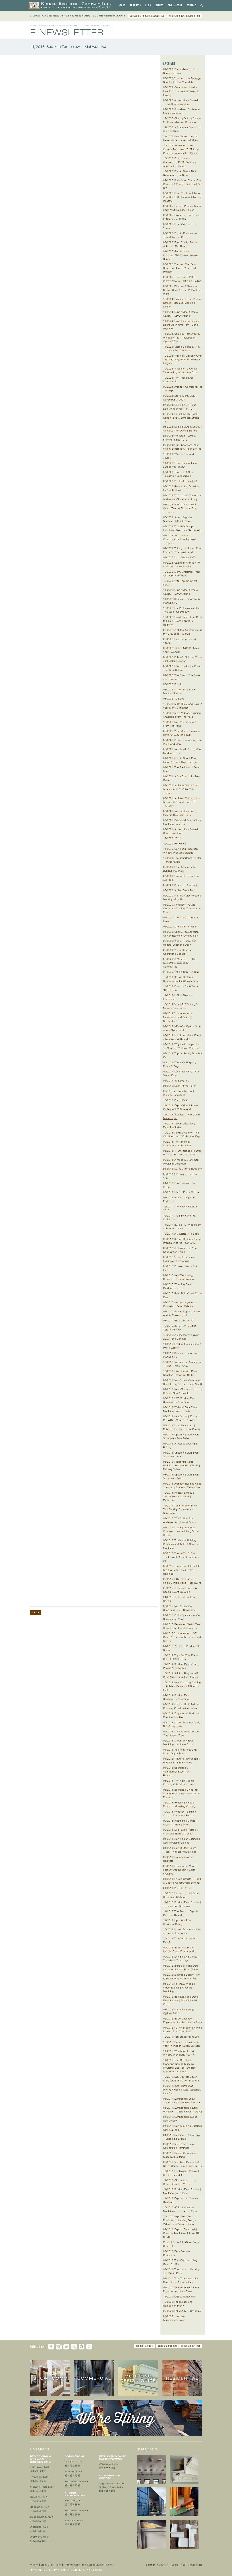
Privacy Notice (38, 2570)
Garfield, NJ (72, 2461)
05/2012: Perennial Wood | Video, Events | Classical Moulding (179, 1987)
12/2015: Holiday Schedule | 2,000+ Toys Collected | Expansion (180, 1496)
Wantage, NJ (38, 2526)
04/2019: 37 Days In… (176, 1080)
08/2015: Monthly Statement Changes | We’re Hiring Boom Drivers (181, 1531)
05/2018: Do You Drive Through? (182, 1168)
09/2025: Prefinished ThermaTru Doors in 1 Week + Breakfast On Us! (182, 184)
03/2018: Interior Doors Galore (181, 1192)
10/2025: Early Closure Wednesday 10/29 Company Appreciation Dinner (179, 162)
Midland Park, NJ (41, 2486)
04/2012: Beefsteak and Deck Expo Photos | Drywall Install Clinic (180, 2000)
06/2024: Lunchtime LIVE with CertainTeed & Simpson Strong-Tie (181, 417)
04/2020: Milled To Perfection (180, 926)
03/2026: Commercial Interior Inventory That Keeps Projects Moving (180, 91)
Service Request (92, 2570)
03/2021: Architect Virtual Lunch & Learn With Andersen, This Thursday (181, 802)
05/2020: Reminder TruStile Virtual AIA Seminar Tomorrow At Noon (182, 908)
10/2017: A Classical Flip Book (181, 1233)
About (122, 5)
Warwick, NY (38, 2536)
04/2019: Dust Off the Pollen (179, 1085)
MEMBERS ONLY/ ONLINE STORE (184, 15)
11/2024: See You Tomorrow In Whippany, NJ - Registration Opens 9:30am (181, 337)
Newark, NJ (37, 2496)
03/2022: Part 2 (172, 684)
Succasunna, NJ (40, 2516)
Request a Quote (145, 2345)
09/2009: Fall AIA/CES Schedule (182, 2311)
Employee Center (71, 2570)
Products (135, 5)
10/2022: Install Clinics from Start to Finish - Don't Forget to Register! (182, 620)
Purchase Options (190, 2345)
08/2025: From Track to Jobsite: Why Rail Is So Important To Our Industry (182, 197)
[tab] (122, 5)
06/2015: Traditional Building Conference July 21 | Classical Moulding (181, 1544)
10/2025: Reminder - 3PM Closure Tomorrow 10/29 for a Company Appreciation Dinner (181, 149)
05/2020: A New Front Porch (179, 890)
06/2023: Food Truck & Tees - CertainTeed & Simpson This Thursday (180, 508)
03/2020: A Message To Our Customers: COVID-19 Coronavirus (179, 962)
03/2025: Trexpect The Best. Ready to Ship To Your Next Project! (179, 268)
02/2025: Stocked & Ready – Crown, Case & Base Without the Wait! (182, 290)
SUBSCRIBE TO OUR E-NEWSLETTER (147, 15)
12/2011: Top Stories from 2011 (181, 2036)
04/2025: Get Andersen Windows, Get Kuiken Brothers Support (180, 255)
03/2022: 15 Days (173, 698)
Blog (148, 5)
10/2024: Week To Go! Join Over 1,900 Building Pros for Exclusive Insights (182, 359)
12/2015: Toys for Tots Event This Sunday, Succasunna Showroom (180, 1509)
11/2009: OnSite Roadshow (179, 2296)
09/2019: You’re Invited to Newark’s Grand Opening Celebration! (178, 1017)
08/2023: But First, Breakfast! (180, 481)
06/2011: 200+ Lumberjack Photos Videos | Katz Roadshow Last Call (182, 2089)
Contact (191, 5)
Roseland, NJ (38, 2506)
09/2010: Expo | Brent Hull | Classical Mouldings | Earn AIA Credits (181, 2233)
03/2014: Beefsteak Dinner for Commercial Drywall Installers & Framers (181, 1793)
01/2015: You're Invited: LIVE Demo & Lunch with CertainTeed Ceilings (182, 1637)
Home (33, 25)
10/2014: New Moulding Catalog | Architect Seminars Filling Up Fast (182, 1686)
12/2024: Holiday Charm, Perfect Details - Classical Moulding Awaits (182, 302)
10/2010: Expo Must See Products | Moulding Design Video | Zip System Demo (179, 2220)
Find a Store (175, 5)
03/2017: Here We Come (177, 1320)
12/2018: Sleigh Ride (175, 1100)
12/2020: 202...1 (172, 838)
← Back (36, 1612)
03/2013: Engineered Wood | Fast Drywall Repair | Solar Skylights (180, 1869)
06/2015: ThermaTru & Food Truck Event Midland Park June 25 (181, 1557)
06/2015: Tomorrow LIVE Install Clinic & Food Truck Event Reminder (181, 1569)
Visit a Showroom (167, 2345)
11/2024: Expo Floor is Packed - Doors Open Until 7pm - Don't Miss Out (182, 324)
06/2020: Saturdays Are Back (180, 885)
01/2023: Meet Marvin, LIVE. (179, 557)
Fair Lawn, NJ (39, 2467)
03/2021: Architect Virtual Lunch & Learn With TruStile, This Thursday (181, 789)
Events (159, 5)
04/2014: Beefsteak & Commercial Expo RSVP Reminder (177, 1771)
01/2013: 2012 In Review (177, 1888)
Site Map (54, 2570)
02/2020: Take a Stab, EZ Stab (181, 971)
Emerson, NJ (38, 2477)
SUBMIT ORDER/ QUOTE (109, 15)
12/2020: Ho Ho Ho (174, 843)
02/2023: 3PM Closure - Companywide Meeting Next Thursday (179, 539)
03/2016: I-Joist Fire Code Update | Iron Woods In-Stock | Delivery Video (181, 1465)
